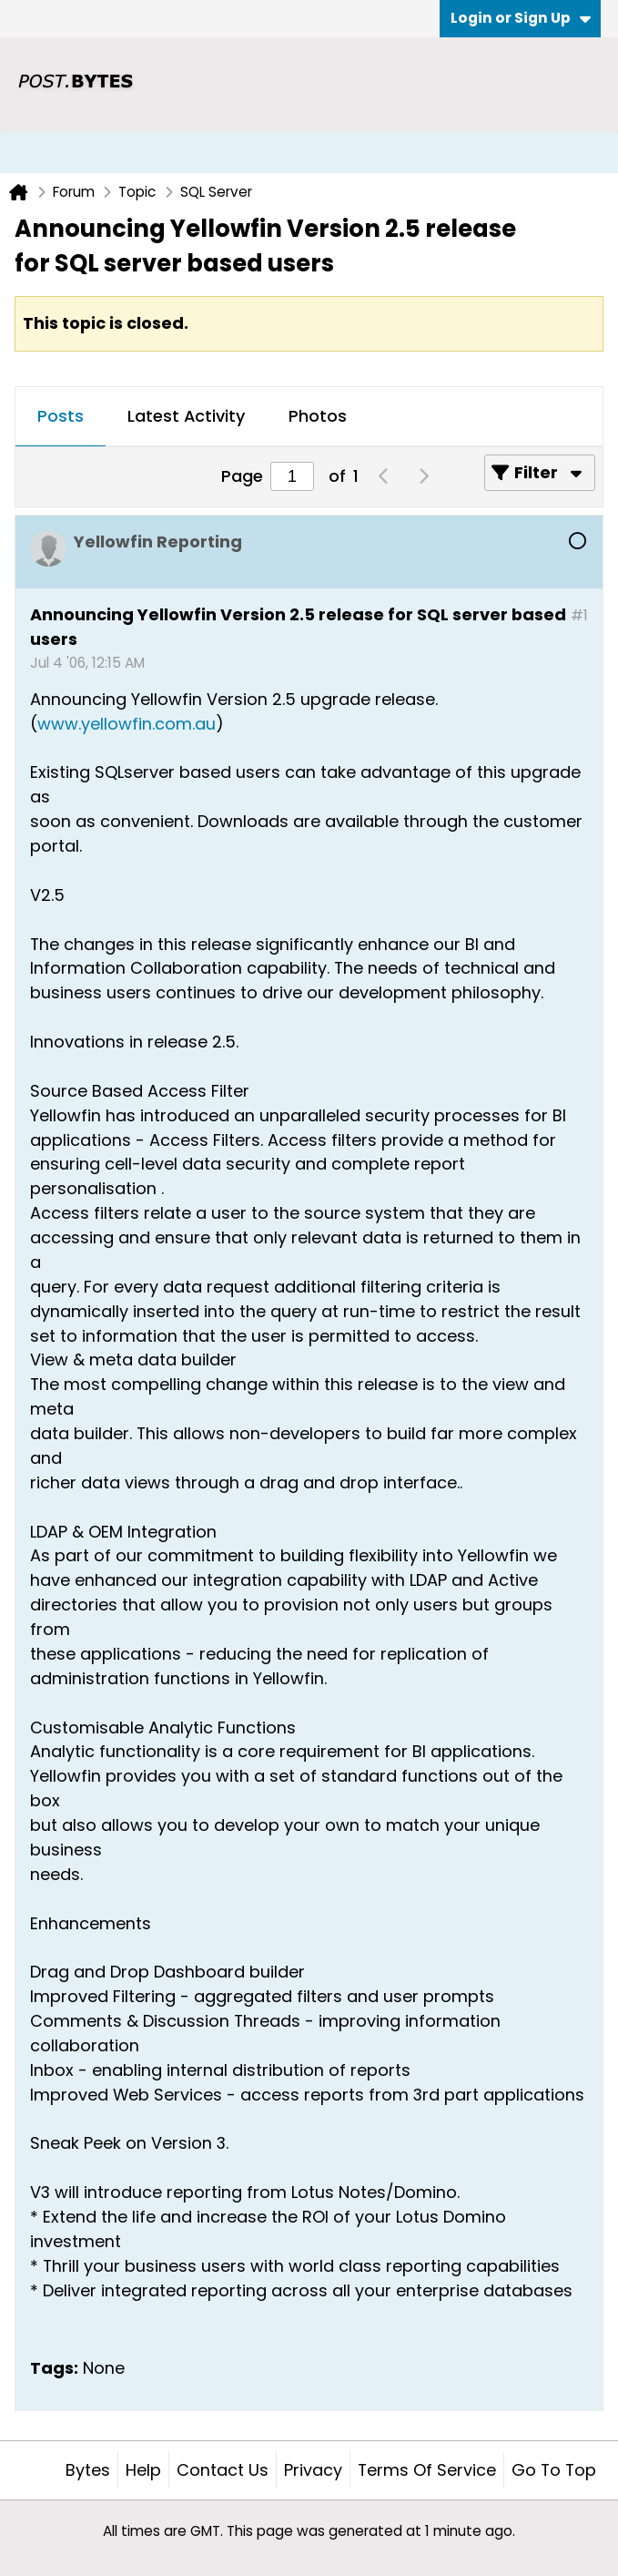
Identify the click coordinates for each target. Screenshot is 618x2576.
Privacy (313, 2469)
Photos (318, 415)
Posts (60, 415)
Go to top (554, 2469)
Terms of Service (427, 2469)
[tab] (60, 417)
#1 (579, 615)
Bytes (88, 2469)
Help (143, 2469)
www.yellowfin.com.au (126, 723)
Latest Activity (186, 415)
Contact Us (222, 2469)
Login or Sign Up (521, 17)
